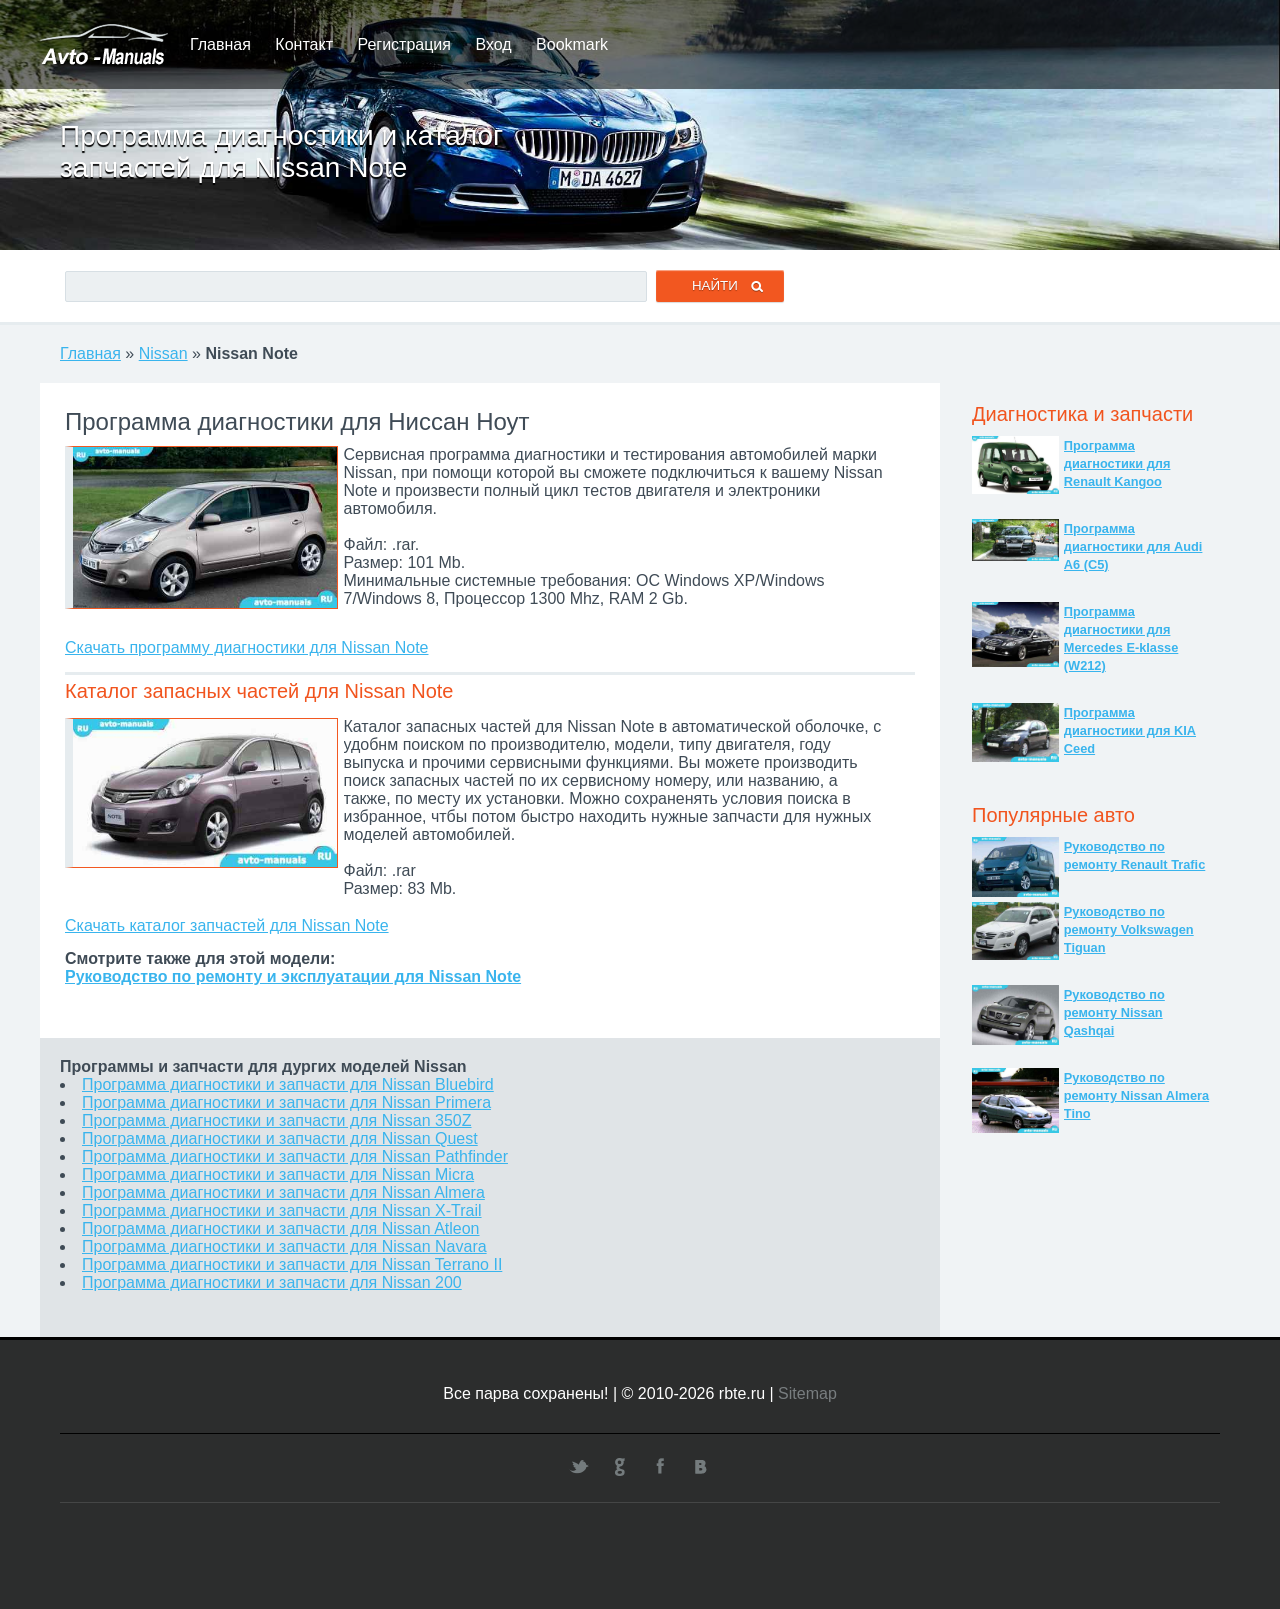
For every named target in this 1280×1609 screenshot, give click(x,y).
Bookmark (572, 44)
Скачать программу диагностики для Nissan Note (246, 647)
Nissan (163, 353)
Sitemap (807, 1393)
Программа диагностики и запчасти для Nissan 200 (272, 1282)
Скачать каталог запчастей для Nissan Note (227, 925)
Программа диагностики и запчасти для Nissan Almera (283, 1192)
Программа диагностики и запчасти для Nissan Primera (286, 1102)
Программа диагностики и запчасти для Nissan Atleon (281, 1228)
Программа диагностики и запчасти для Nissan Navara (284, 1246)
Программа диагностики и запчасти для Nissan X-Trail (282, 1210)
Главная (220, 44)
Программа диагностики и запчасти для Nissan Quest (280, 1138)
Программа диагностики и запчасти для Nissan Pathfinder (295, 1156)
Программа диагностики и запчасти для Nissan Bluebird (288, 1084)
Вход (493, 44)
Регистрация (404, 44)
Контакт (304, 44)
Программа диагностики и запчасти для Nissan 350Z (277, 1120)
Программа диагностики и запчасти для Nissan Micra (278, 1174)
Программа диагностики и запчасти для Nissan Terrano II (292, 1264)
